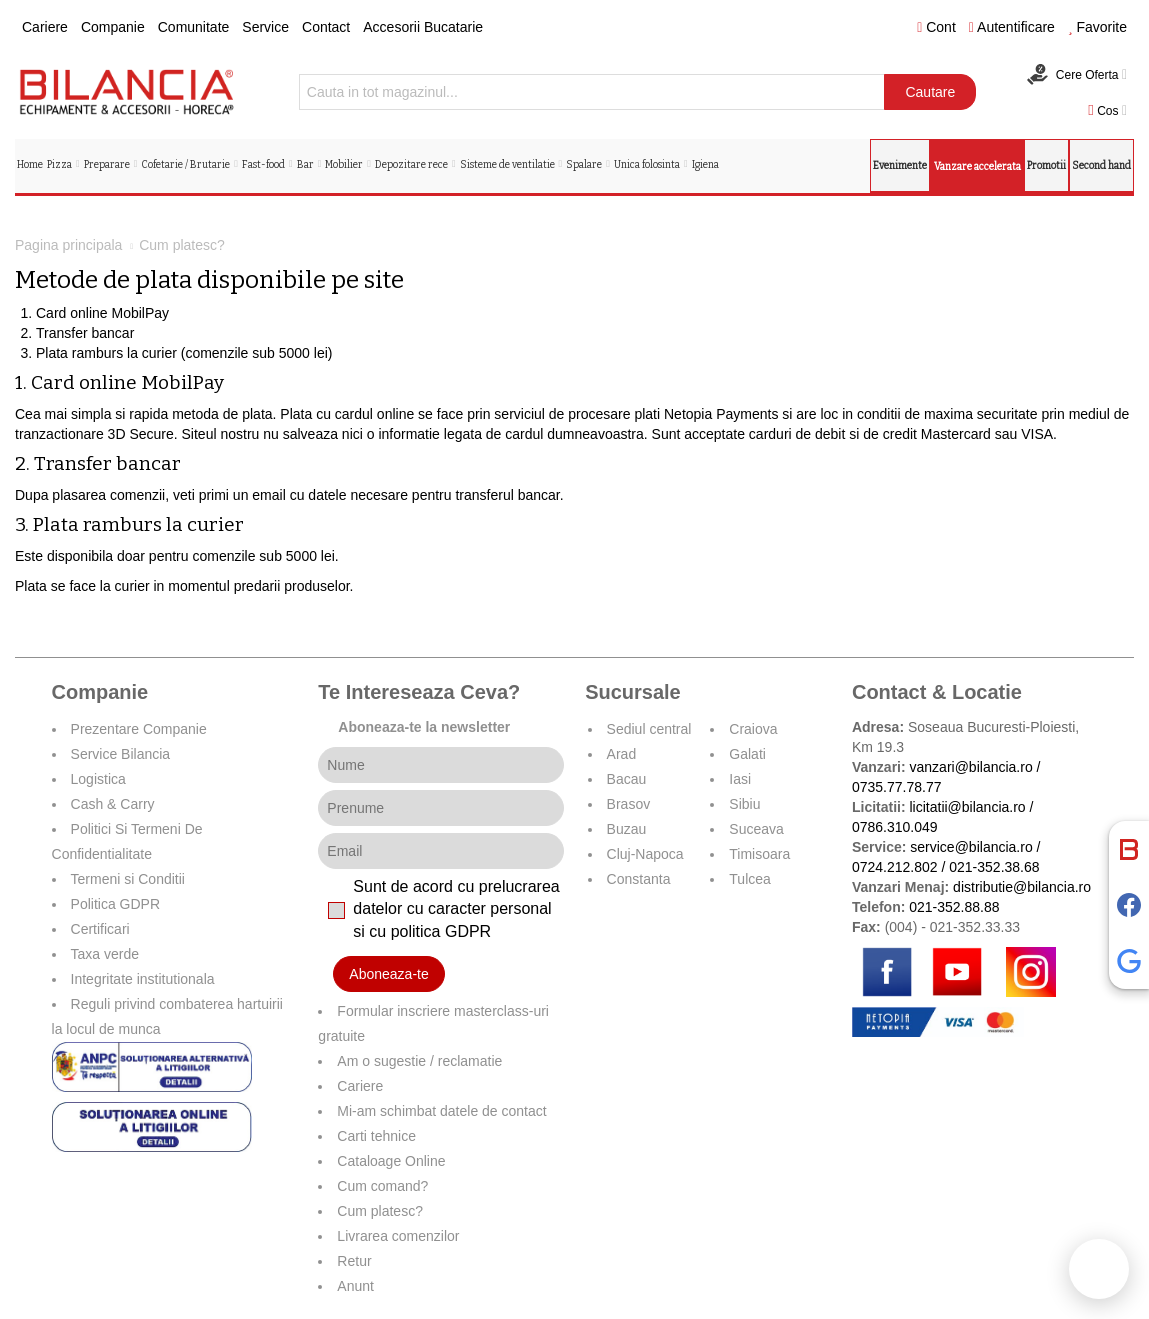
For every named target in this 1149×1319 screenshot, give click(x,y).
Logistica (98, 779)
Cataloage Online (391, 1161)
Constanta (639, 879)
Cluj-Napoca (645, 854)
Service (265, 27)
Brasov (629, 804)
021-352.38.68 (994, 867)
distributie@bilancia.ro (1020, 887)
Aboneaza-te (388, 974)
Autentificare (1012, 27)
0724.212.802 (895, 867)
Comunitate (194, 27)
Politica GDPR (115, 904)
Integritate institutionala (143, 979)
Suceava (756, 829)
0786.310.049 (895, 827)
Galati (747, 754)
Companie (113, 27)
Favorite (1097, 27)
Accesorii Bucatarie (423, 27)
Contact (326, 27)
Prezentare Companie (139, 729)
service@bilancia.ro (971, 847)
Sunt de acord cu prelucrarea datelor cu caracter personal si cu (456, 909)
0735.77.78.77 (897, 787)
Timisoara (759, 854)
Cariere (45, 27)
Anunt (355, 1286)
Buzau (627, 829)
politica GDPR (441, 931)
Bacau (627, 779)
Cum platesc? (380, 1211)
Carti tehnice (376, 1136)
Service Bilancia (121, 754)
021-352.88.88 (954, 907)
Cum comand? (382, 1186)
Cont (936, 27)
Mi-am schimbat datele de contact (441, 1111)
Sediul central (649, 729)
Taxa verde (105, 954)
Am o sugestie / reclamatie (419, 1061)
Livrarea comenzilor (398, 1236)
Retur (354, 1261)
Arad (622, 754)
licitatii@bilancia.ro (968, 807)
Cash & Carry (113, 804)
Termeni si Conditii (128, 879)
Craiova (753, 729)
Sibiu (744, 804)
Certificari (100, 929)
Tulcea (750, 879)
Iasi (740, 779)
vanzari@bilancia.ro (971, 767)
